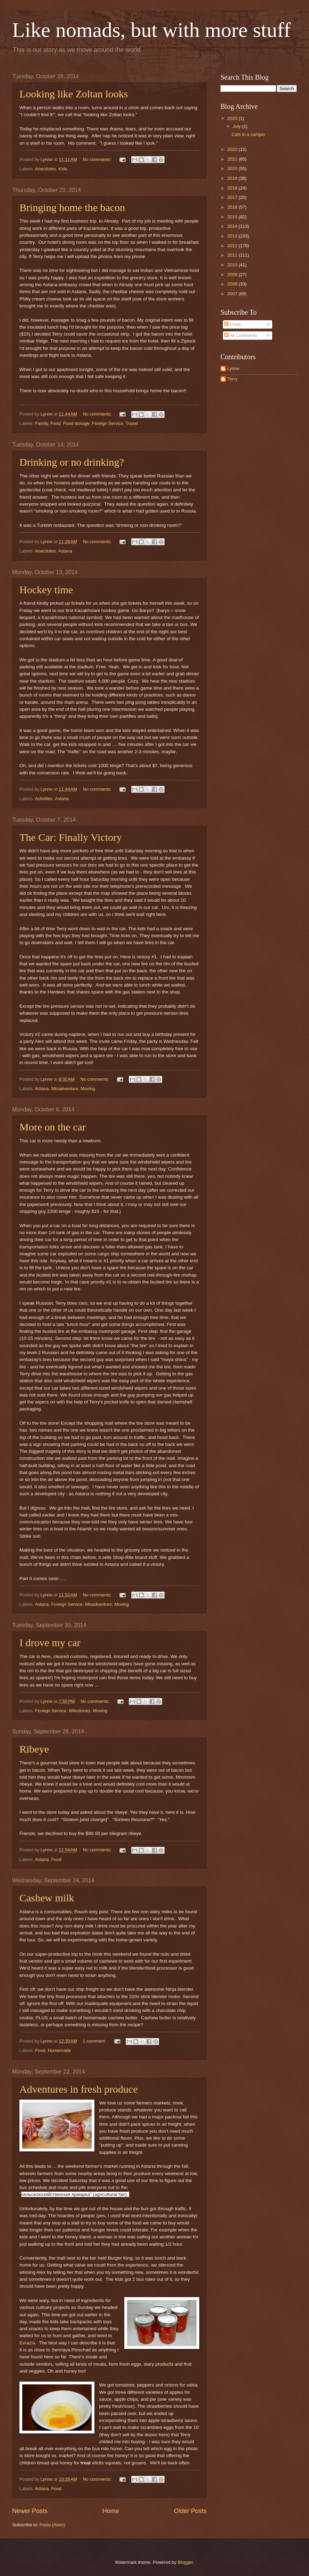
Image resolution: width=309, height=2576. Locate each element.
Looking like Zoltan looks (73, 93)
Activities (43, 798)
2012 (233, 245)
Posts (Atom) (52, 2524)
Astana (65, 551)
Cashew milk (46, 1897)
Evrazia (27, 2342)
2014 (233, 226)
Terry (232, 378)
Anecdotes (45, 168)
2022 (233, 149)
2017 (233, 197)
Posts (232, 324)
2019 (233, 178)
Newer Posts (30, 2510)
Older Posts (190, 2510)
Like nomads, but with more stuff (151, 29)
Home (110, 2510)
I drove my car (50, 1642)
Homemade (59, 2050)
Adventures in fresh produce (78, 2089)
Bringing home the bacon (72, 207)
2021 (233, 159)
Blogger (185, 2562)
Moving (88, 1088)
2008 (233, 284)
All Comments (240, 335)
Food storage (76, 423)
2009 (233, 274)
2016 (233, 207)
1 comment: (95, 2041)
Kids (62, 168)
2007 (233, 293)
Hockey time (46, 589)
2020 (233, 168)
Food (55, 423)
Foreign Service (107, 423)
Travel (132, 423)
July (237, 126)
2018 (233, 188)
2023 (233, 118)
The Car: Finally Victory (70, 837)
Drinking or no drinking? (71, 462)
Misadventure (64, 1088)
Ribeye (34, 1749)
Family (41, 423)
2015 (233, 216)
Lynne (233, 368)
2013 (233, 236)
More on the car (52, 1127)
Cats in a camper (248, 134)
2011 (233, 255)
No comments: (98, 159)
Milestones (79, 1710)
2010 (233, 264)
